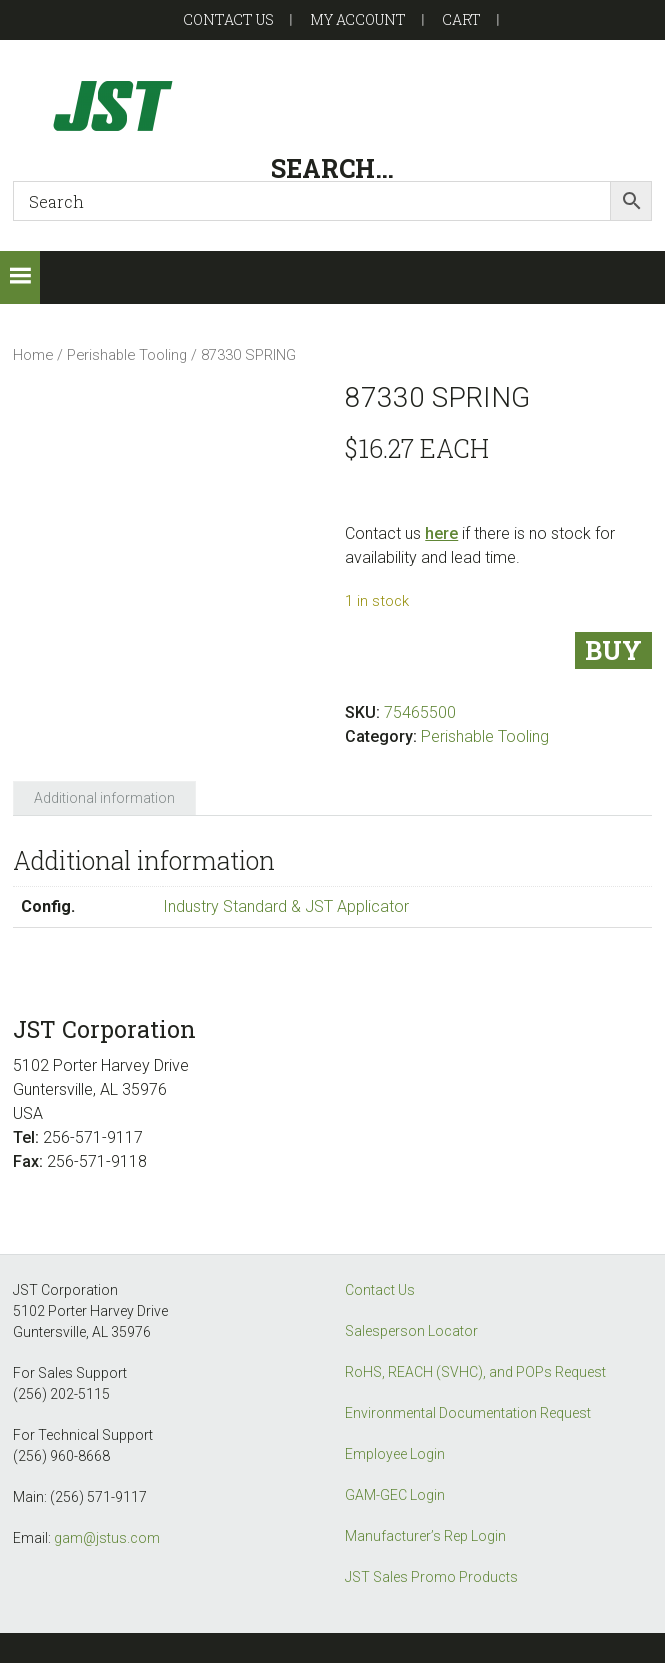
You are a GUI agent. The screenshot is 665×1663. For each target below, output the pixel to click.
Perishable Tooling (127, 355)
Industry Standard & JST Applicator (286, 906)
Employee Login (395, 1454)
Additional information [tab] (104, 798)
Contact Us (380, 1290)
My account (358, 19)
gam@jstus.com (107, 1538)
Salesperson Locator (411, 1331)
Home (33, 355)
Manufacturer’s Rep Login (425, 1536)
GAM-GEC (332, 105)
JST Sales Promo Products (431, 1577)
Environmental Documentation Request (468, 1413)
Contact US (228, 19)
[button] (20, 277)
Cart (461, 19)
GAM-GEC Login (395, 1495)
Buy (613, 650)
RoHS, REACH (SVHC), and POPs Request (475, 1372)
